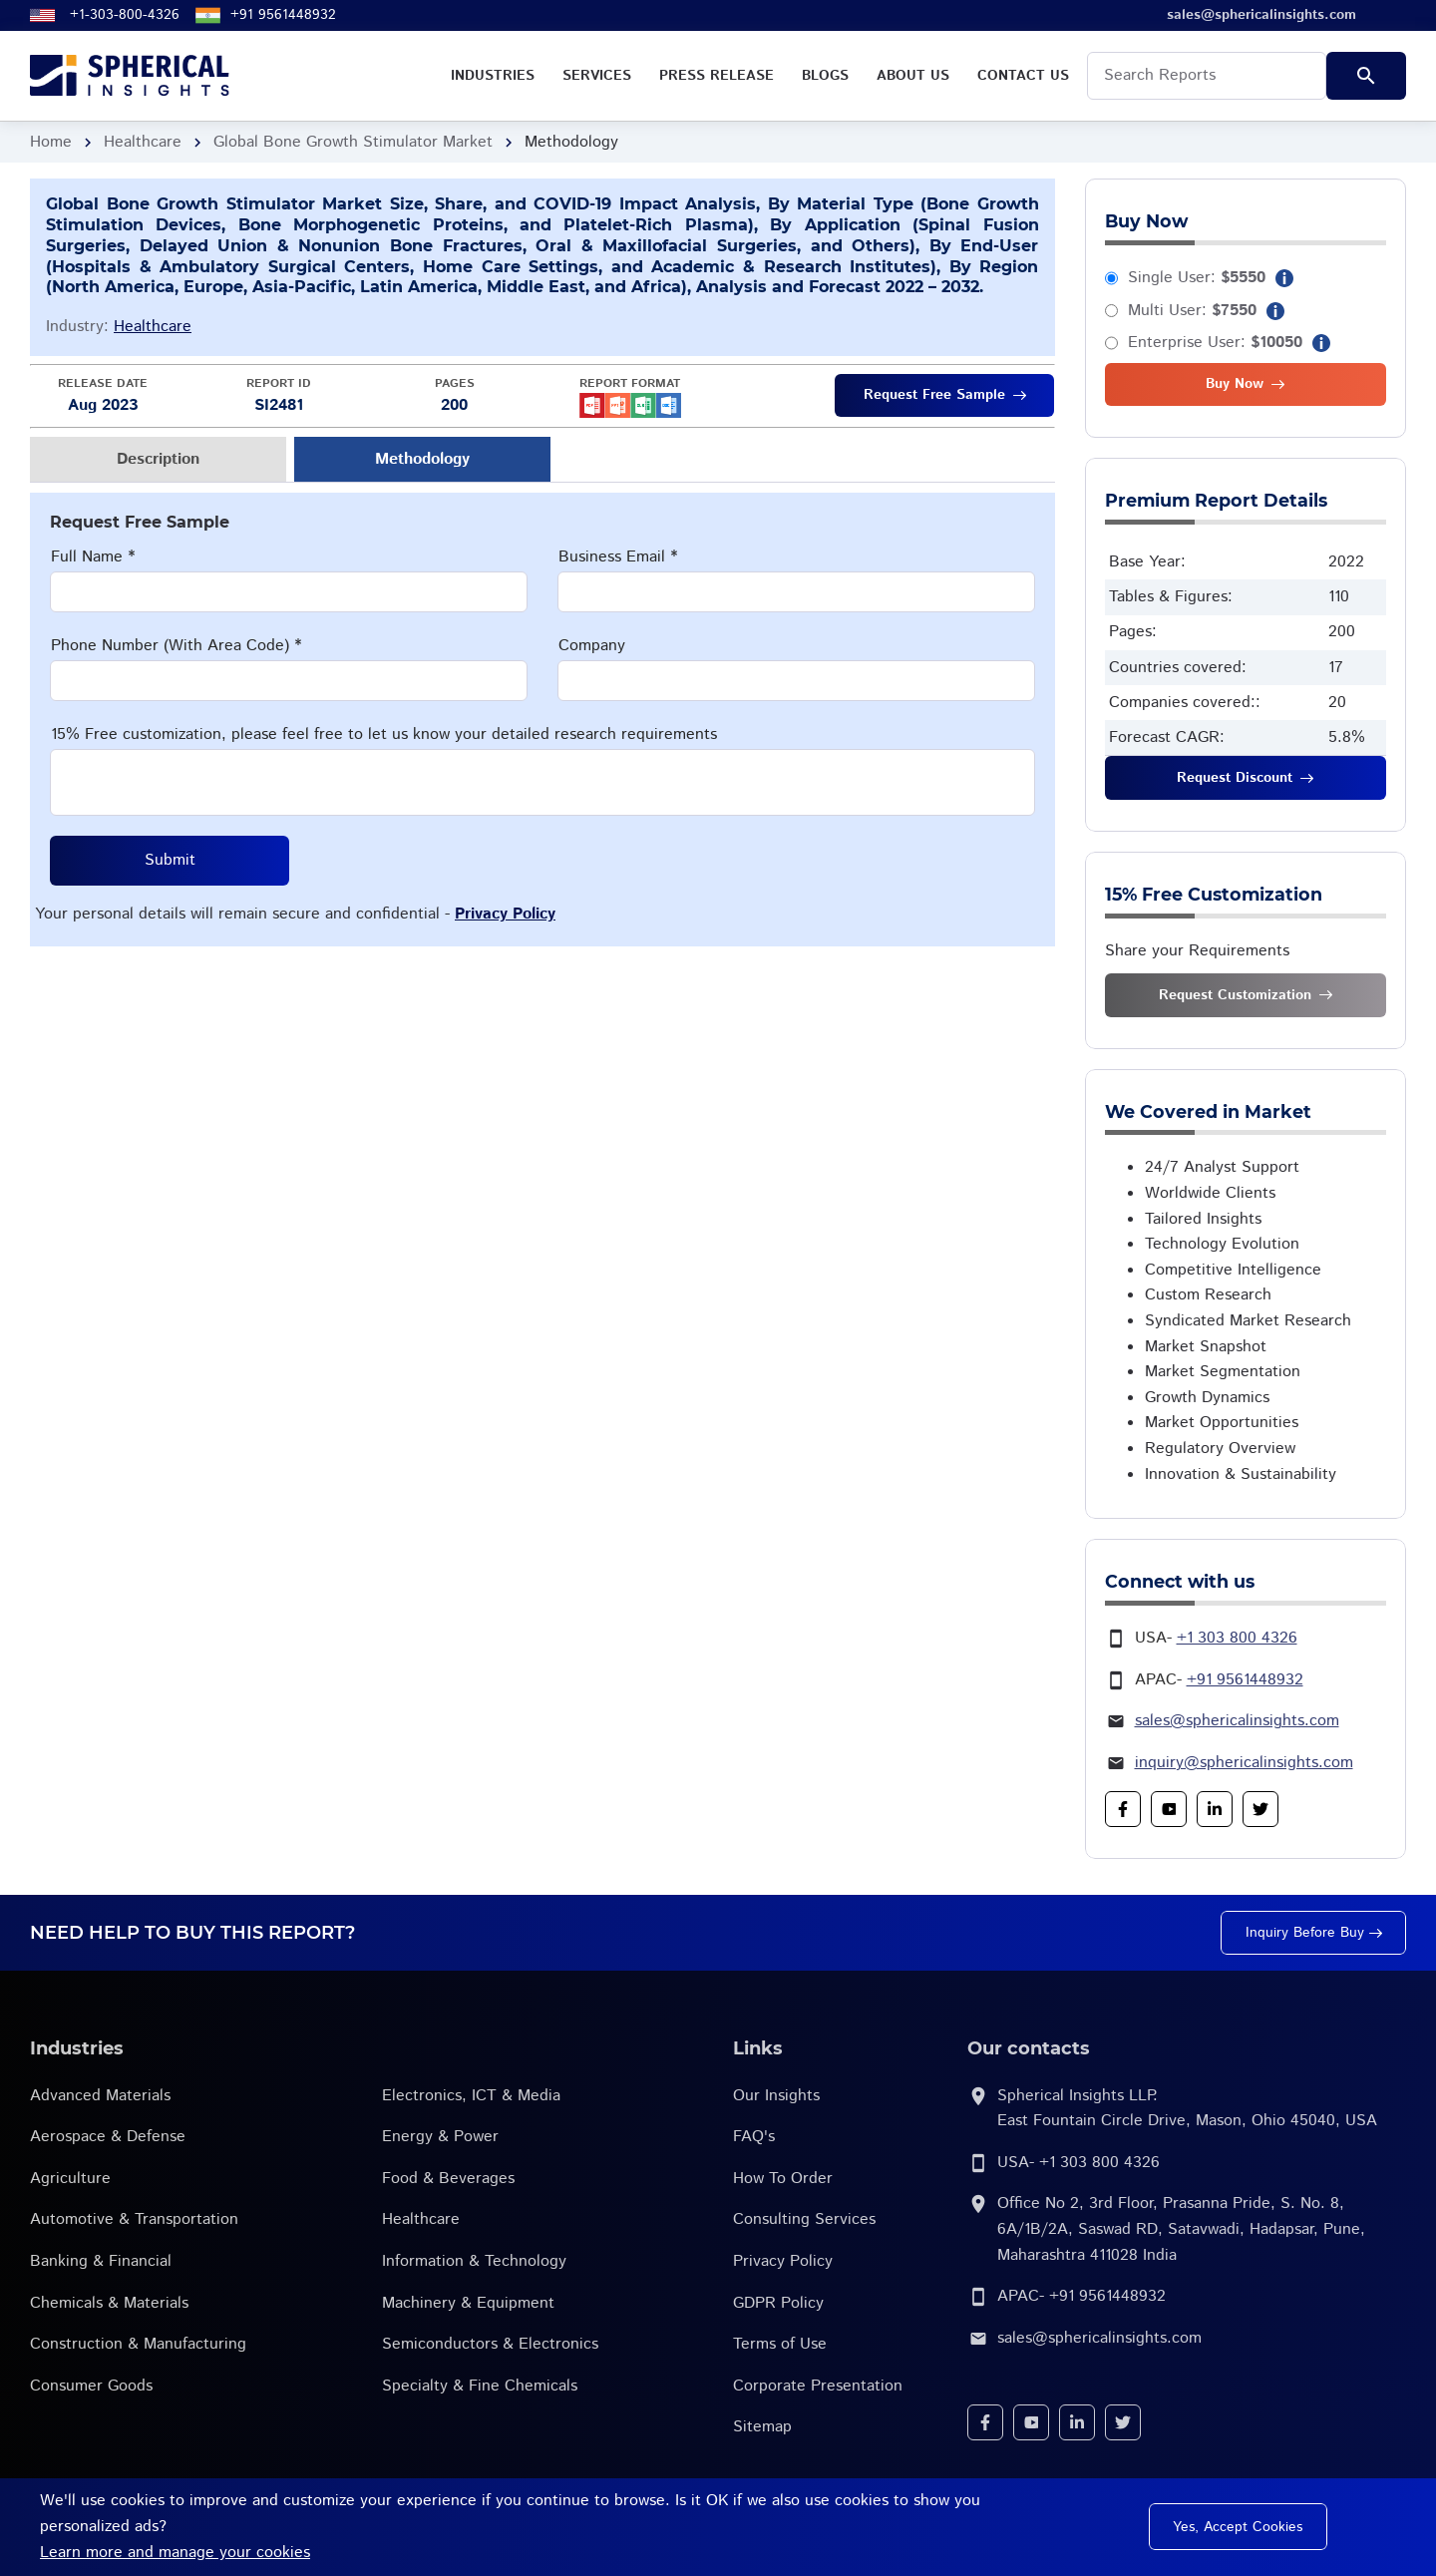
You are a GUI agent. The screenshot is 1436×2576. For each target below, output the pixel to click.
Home (51, 142)
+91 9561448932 (283, 15)
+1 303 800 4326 (1237, 1638)
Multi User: (1192, 310)
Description (158, 459)
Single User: (1196, 277)
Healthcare (142, 142)
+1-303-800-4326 (125, 15)
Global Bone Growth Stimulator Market (353, 142)
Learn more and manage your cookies (175, 2552)
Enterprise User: (1215, 342)
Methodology (422, 459)
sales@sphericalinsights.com (1237, 1720)
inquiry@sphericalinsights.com (1244, 1762)
